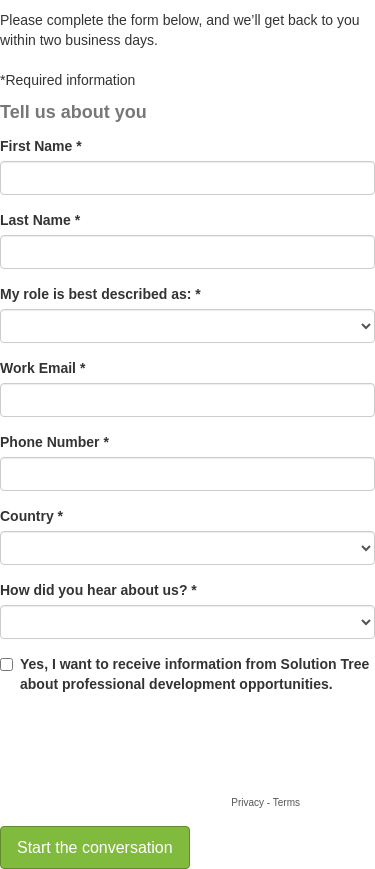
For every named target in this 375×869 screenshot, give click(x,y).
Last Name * (40, 220)
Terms (286, 802)
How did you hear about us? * (98, 590)
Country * (31, 516)
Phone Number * (54, 442)
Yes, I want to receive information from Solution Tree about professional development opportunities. (194, 674)
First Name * (41, 146)
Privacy (247, 802)
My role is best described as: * (100, 294)
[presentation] (152, 753)
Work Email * (42, 368)
